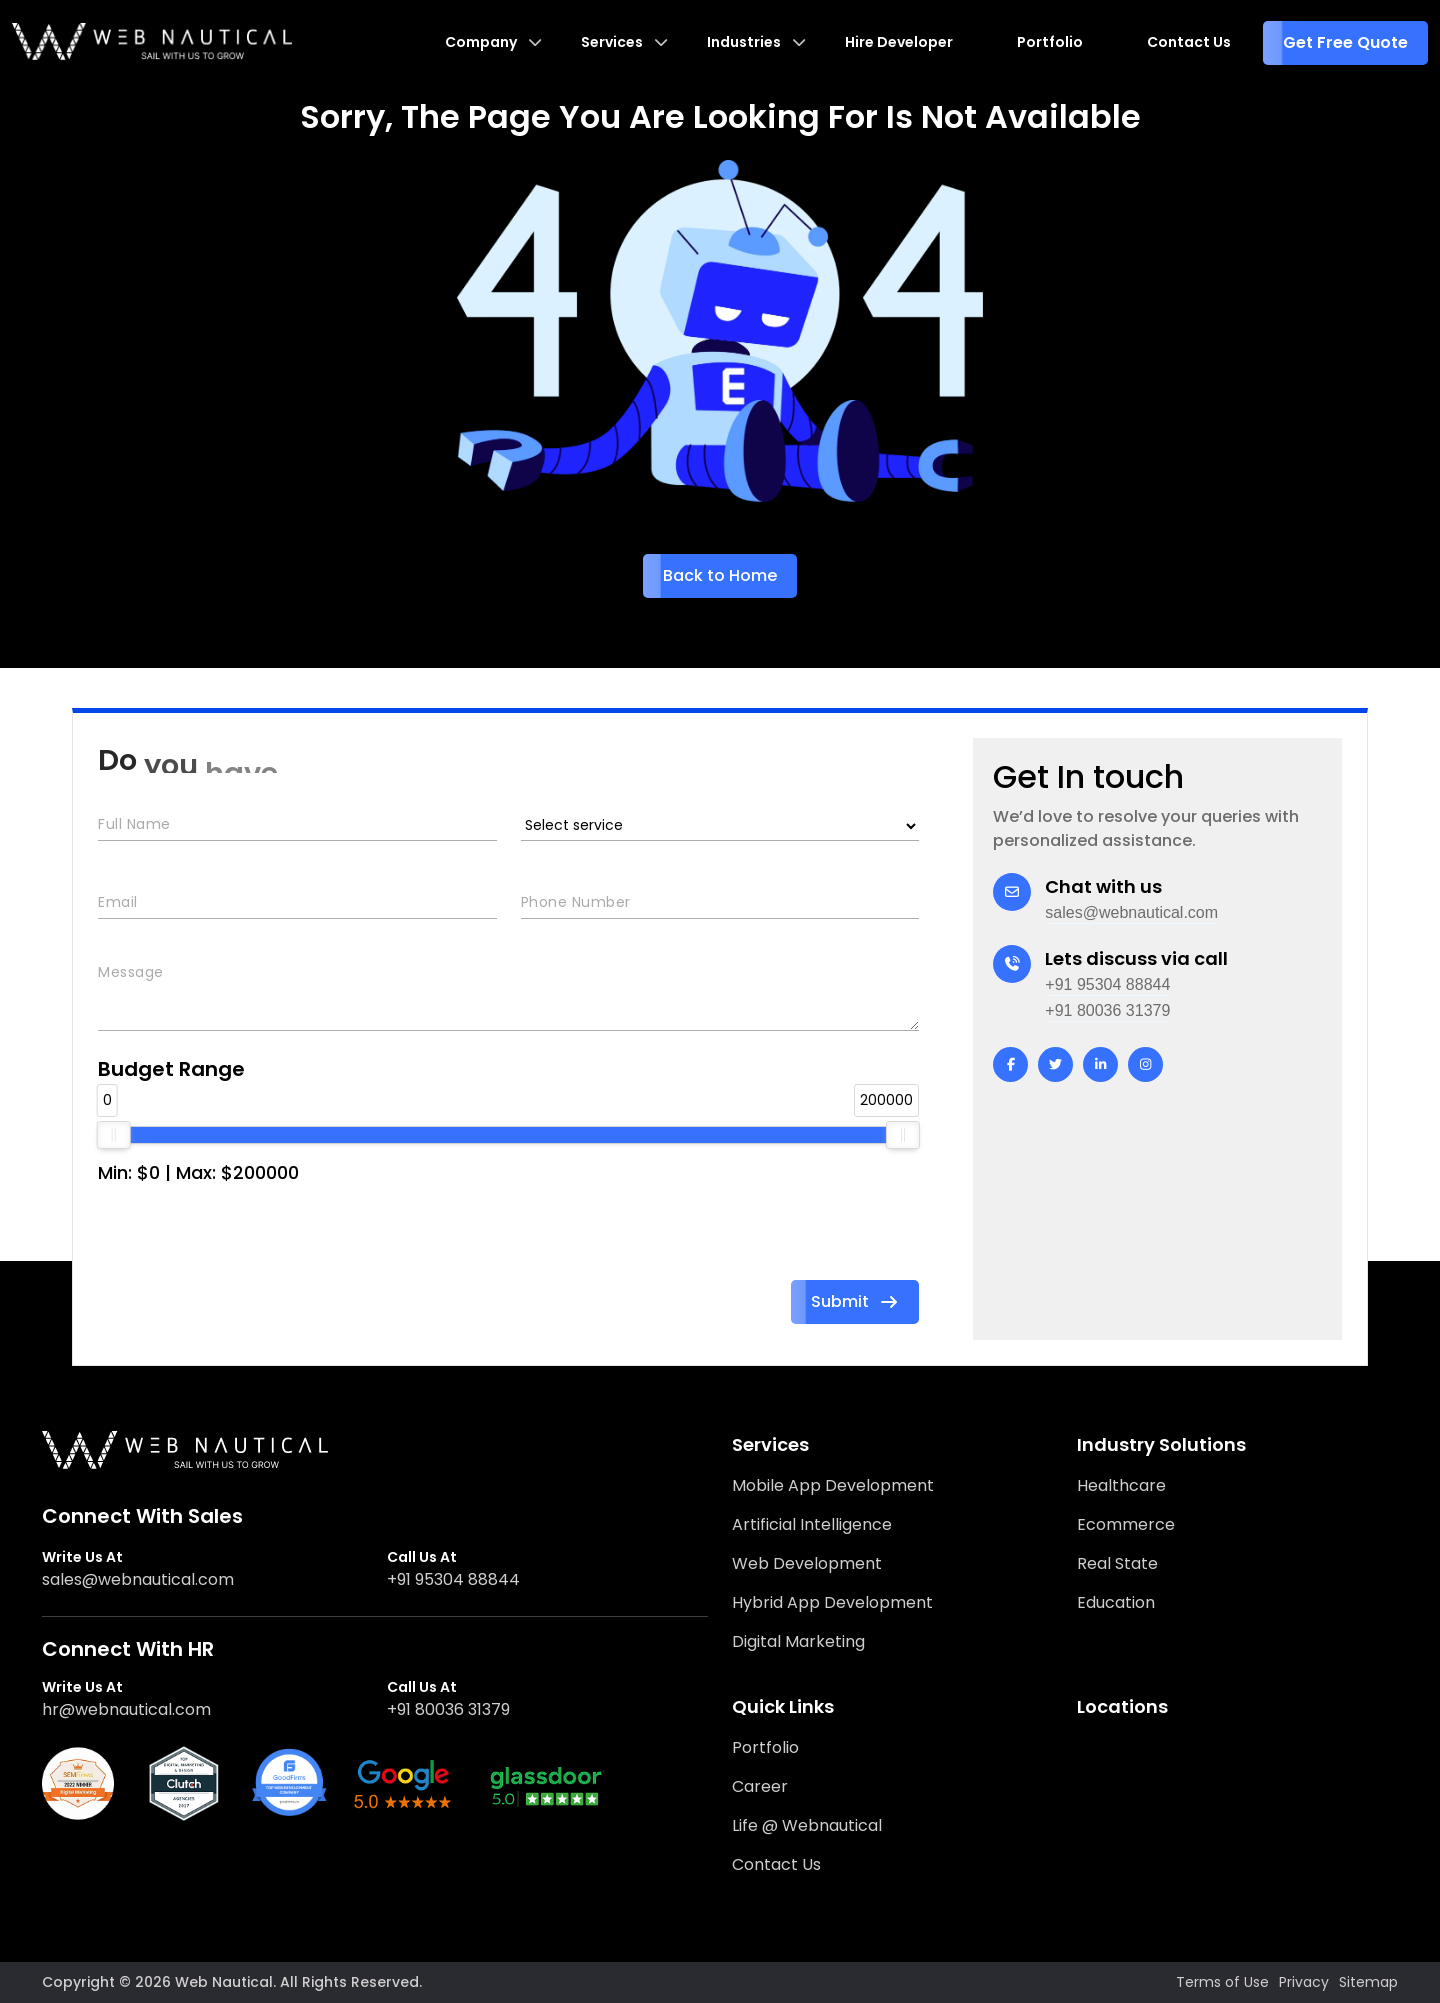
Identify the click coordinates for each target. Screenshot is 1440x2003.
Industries (744, 42)
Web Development (807, 1563)
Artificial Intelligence (812, 1524)
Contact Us (1189, 42)
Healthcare (1121, 1485)
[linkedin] (1100, 1064)
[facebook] (1010, 1064)
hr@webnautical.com (126, 1709)
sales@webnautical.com (1131, 912)
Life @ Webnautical (807, 1825)
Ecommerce (1126, 1524)
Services (612, 42)
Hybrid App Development (832, 1602)
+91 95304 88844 (1107, 984)
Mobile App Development (833, 1485)
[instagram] (1145, 1064)
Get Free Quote (1345, 42)
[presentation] (250, 1241)
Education (1116, 1602)
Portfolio (1050, 42)
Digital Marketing (798, 1641)
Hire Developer (899, 42)
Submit (855, 1301)
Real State (1117, 1563)
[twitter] (1055, 1064)
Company (481, 42)
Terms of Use (1222, 1982)
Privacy (1304, 1982)
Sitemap (1368, 1982)
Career (760, 1786)
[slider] (114, 1135)
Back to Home (720, 575)
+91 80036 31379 (1107, 1010)
